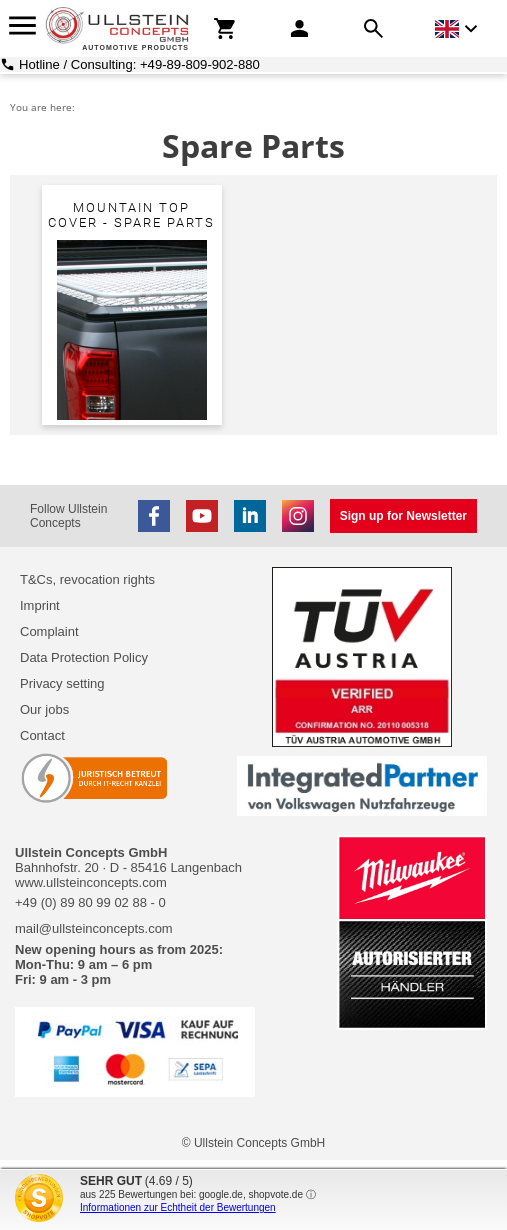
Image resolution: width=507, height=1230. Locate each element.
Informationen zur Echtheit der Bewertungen (178, 1207)
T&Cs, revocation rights (87, 579)
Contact (42, 735)
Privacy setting (62, 683)
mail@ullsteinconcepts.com (94, 928)
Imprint (40, 605)
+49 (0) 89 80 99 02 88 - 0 (90, 902)
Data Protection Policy (84, 657)
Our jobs (44, 709)
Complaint (49, 631)
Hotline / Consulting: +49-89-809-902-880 (139, 64)
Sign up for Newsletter (403, 516)
